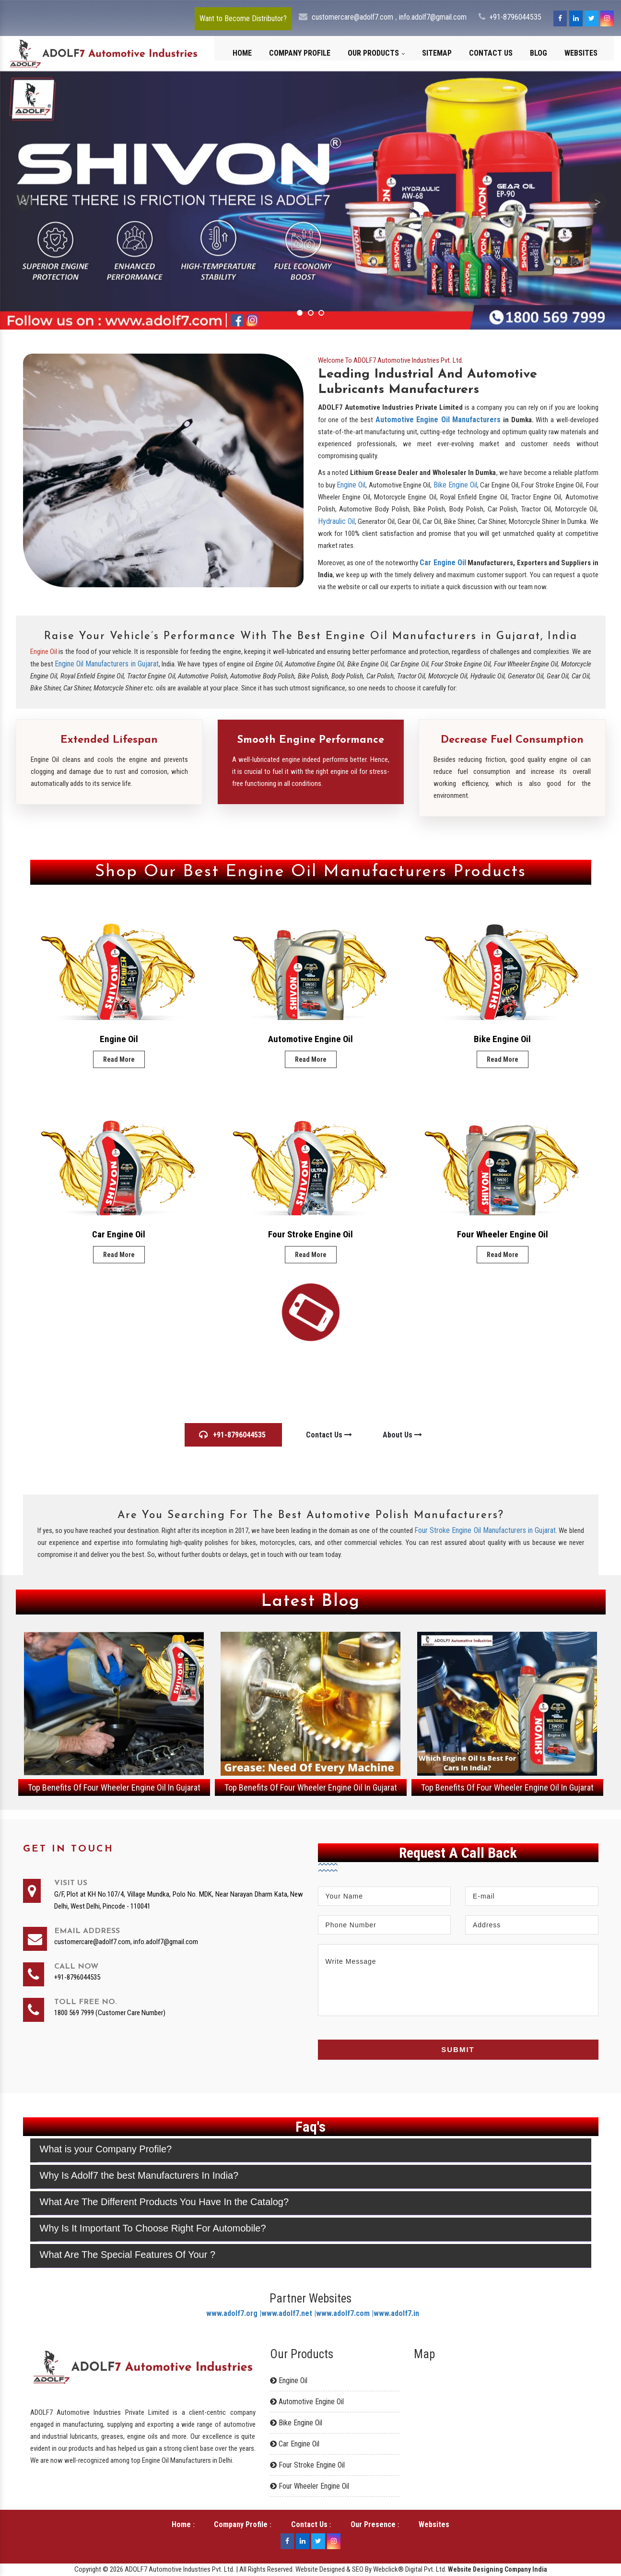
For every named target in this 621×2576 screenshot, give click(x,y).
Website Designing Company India (497, 2569)
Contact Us (491, 53)
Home (242, 53)
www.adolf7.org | (233, 2313)
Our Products (376, 53)
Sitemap (437, 53)
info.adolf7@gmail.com (433, 17)
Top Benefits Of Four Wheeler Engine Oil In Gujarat (114, 1787)
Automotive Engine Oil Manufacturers (438, 419)
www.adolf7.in (396, 2313)
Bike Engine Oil (456, 484)
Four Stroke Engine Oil (310, 1234)
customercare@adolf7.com (353, 17)
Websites (581, 53)
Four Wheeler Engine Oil (502, 1234)
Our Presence (373, 2524)
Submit (458, 2049)
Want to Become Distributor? (243, 18)
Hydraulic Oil (336, 521)
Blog (538, 53)
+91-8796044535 (515, 17)
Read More (119, 1059)
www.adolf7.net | (288, 2313)
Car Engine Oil (443, 562)
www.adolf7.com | (345, 2313)
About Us (402, 1434)
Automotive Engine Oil (310, 1039)
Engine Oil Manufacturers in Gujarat (107, 663)
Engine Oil (351, 484)
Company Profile (299, 53)
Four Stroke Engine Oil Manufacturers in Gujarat (485, 1530)
